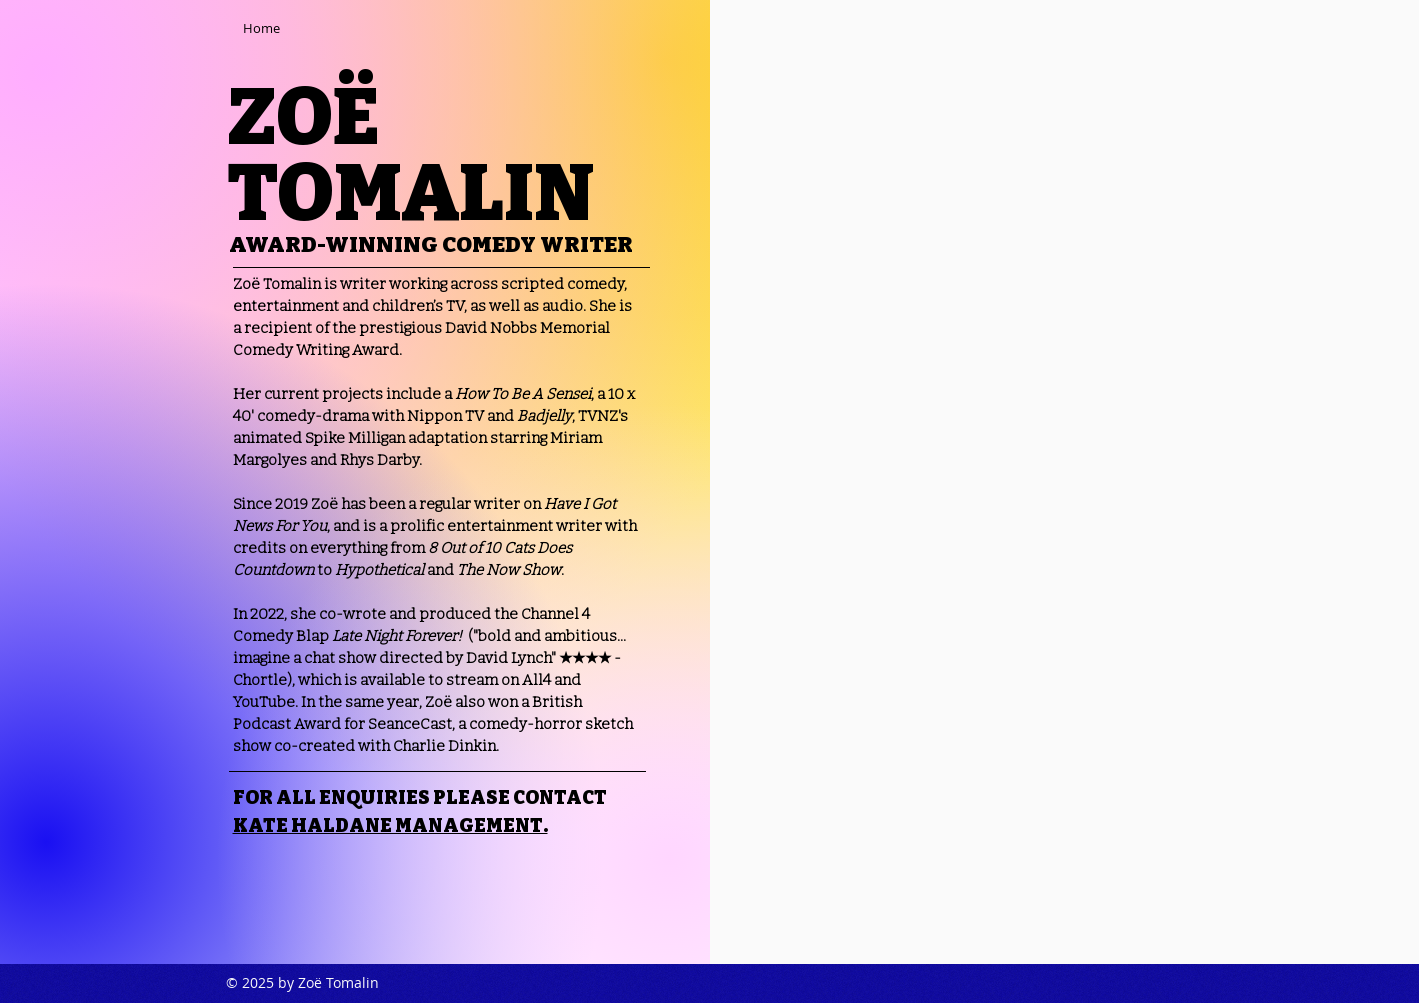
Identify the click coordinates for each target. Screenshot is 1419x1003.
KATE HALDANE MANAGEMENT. (390, 825)
